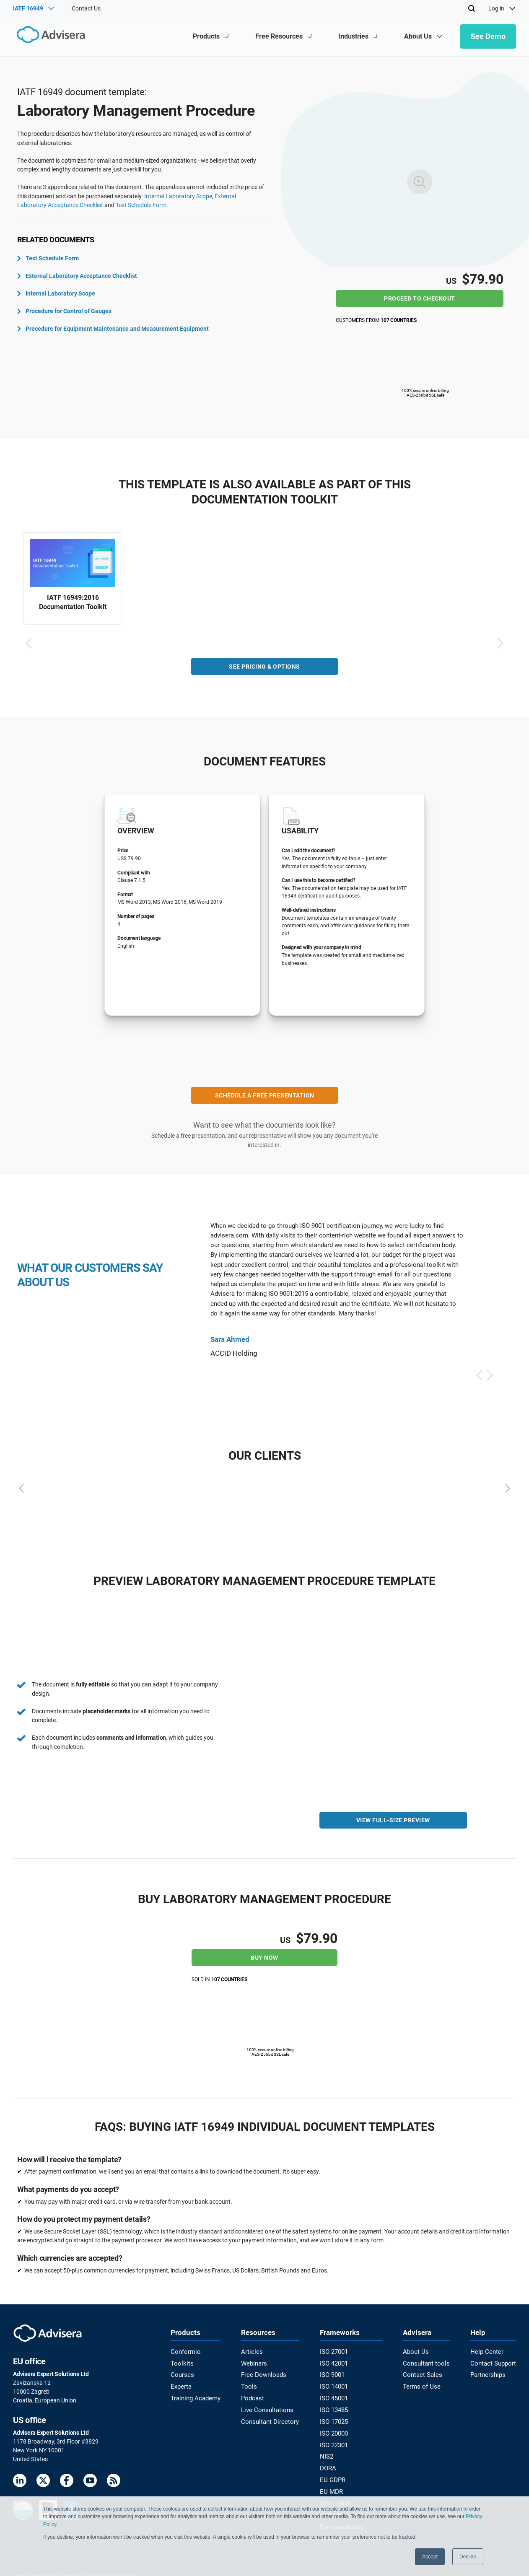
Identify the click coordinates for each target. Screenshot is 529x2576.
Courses (181, 2373)
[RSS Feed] (113, 2481)
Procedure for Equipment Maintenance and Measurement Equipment (113, 328)
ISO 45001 (335, 2395)
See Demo (488, 36)
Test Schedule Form (141, 205)
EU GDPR (334, 2473)
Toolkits (181, 2362)
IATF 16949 (337, 2496)
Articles (252, 2351)
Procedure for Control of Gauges (64, 311)
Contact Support (494, 2362)
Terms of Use (421, 2384)
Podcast (253, 2395)
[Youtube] (90, 2481)
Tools (250, 2384)
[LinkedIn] (19, 2481)
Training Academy (194, 2395)
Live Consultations (267, 2406)
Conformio (184, 2351)
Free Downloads (264, 2373)
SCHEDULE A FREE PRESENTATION (264, 1097)
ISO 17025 (335, 2417)
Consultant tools (425, 2362)
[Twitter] (43, 2481)
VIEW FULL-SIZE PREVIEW (393, 1822)
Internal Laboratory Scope (178, 196)
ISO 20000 (335, 2429)
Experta (181, 2384)
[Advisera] (49, 36)
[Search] (472, 8)
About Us (416, 2351)
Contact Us (86, 8)
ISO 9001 (334, 2373)
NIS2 (328, 2451)
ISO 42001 (335, 2362)
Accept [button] (430, 2557)
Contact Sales (422, 2373)
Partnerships (489, 2373)
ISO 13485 (335, 2406)
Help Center (488, 2351)
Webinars (255, 2362)
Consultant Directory (269, 2417)
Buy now (264, 1956)
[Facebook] (66, 2481)
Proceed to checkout (419, 298)
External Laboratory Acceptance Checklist (77, 275)
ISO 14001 (335, 2384)
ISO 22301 (335, 2440)
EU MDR (332, 2484)
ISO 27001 (335, 2351)
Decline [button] (467, 2557)
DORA (329, 2462)
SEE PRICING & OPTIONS (264, 668)
